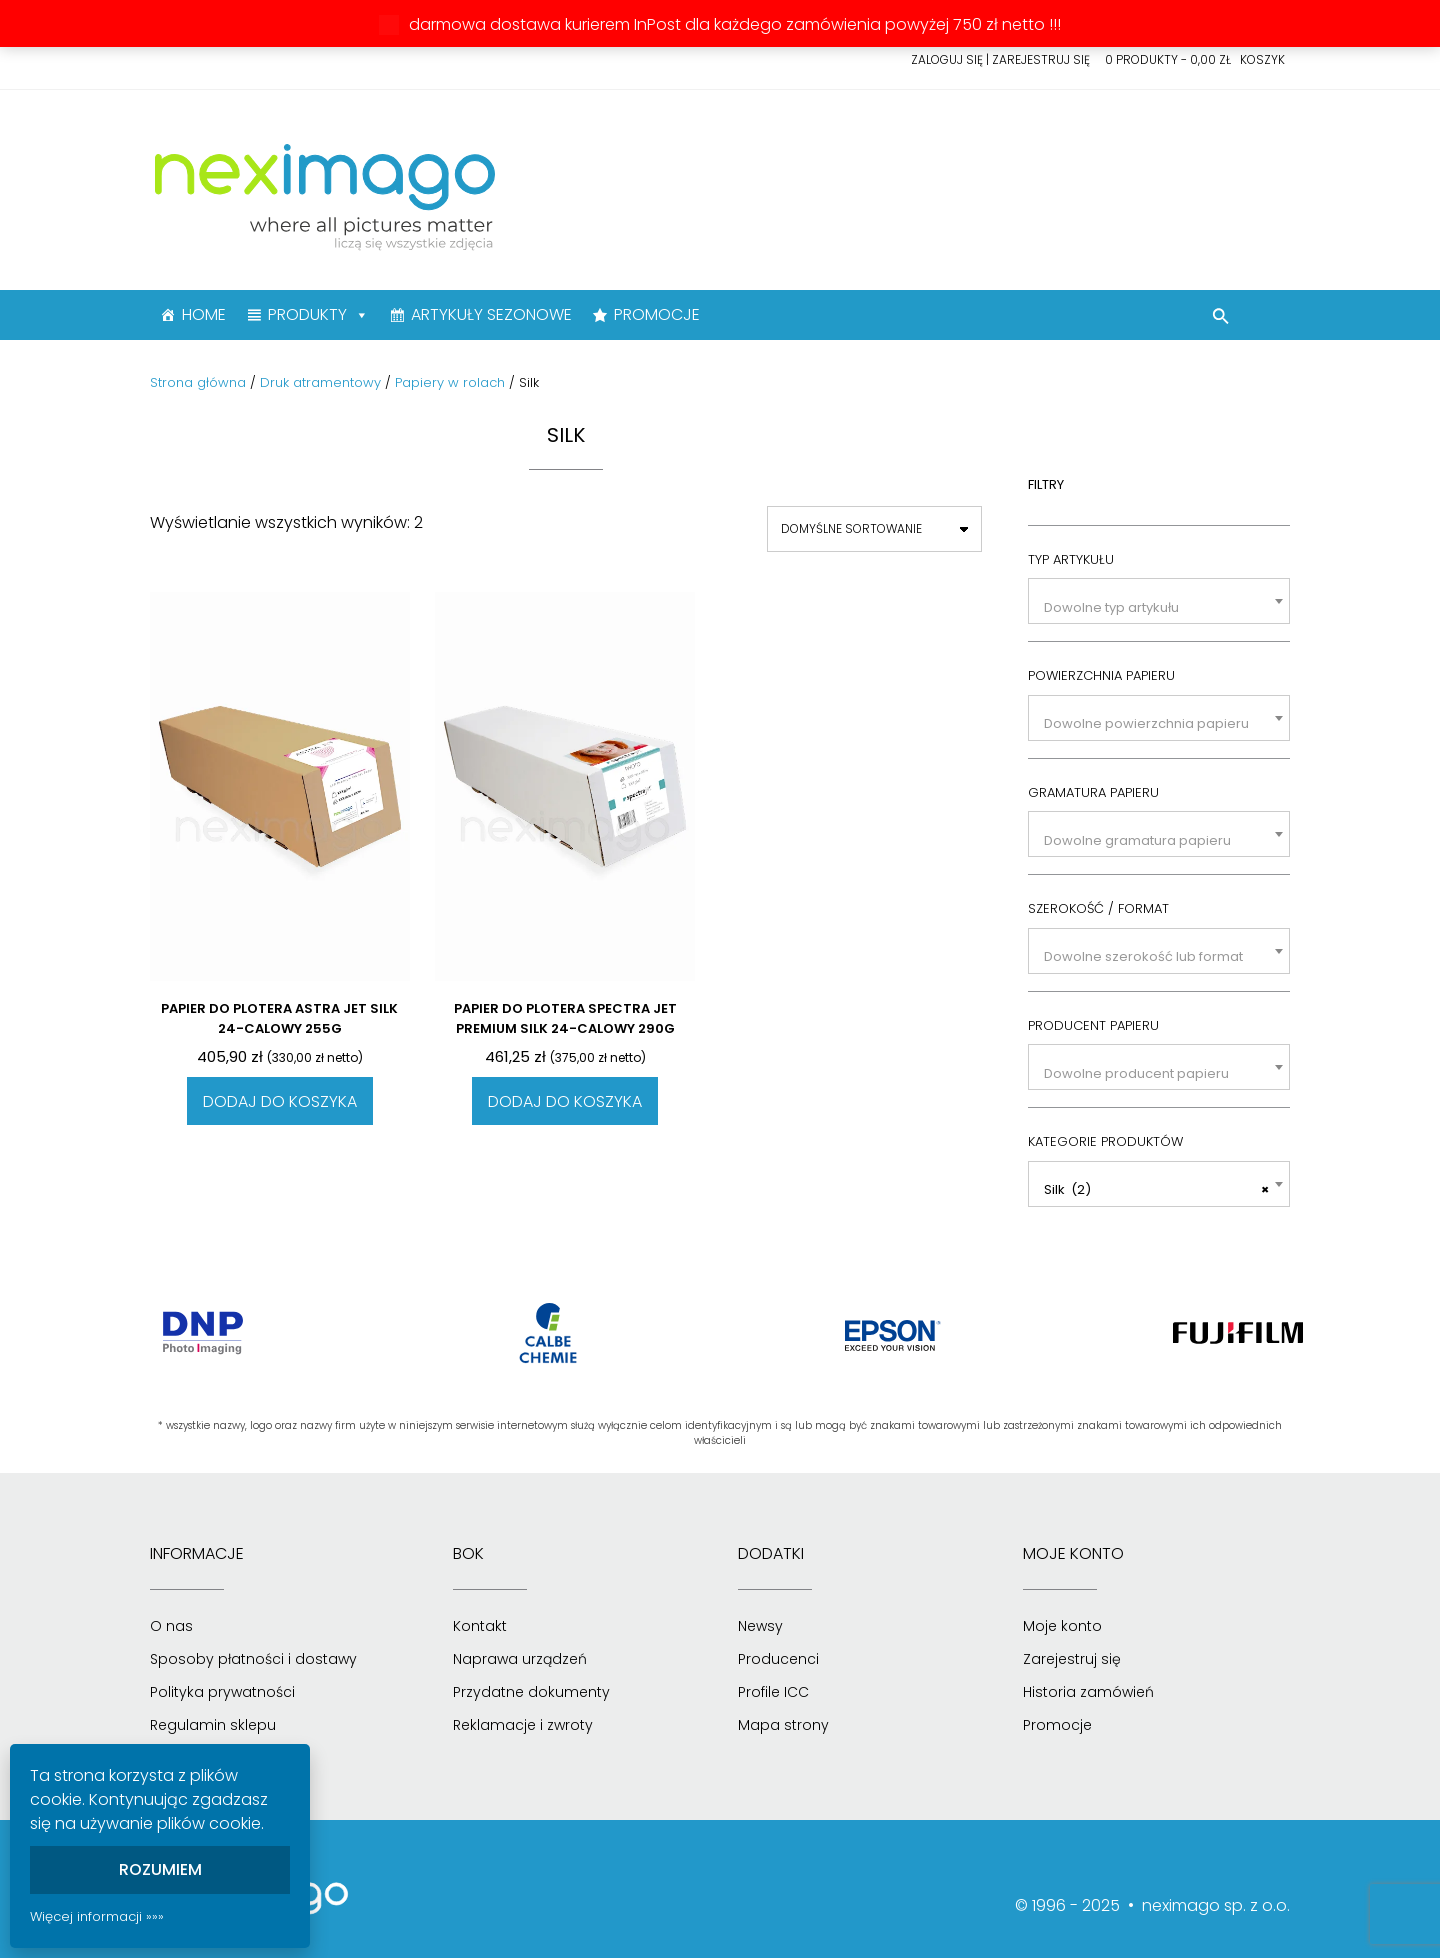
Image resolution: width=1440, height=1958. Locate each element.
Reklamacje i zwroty (523, 1725)
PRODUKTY (318, 315)
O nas (171, 1626)
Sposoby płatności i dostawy (253, 1659)
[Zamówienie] (874, 529)
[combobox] (1159, 601)
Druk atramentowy (320, 382)
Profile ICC (773, 1692)
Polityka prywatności (222, 1692)
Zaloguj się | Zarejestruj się (1000, 59)
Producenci (778, 1659)
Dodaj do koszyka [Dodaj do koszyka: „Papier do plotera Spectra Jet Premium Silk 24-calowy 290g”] (565, 1101)
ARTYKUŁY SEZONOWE (491, 314)
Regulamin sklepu (213, 1725)
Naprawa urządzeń (520, 1659)
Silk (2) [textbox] (1156, 1190)
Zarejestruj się (1072, 1659)
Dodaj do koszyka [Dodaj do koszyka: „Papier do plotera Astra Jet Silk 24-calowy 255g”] (280, 1101)
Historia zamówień (1088, 1692)
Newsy (760, 1626)
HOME (204, 314)
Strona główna (198, 382)
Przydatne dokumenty (531, 1692)
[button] (1221, 319)
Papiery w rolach (450, 382)
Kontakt (480, 1626)
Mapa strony (783, 1725)
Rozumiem (160, 1869)
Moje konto (1062, 1626)
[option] (202, 1333)
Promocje (1057, 1725)
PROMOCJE (657, 314)
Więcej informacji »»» (97, 1916)
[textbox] (1159, 607)
